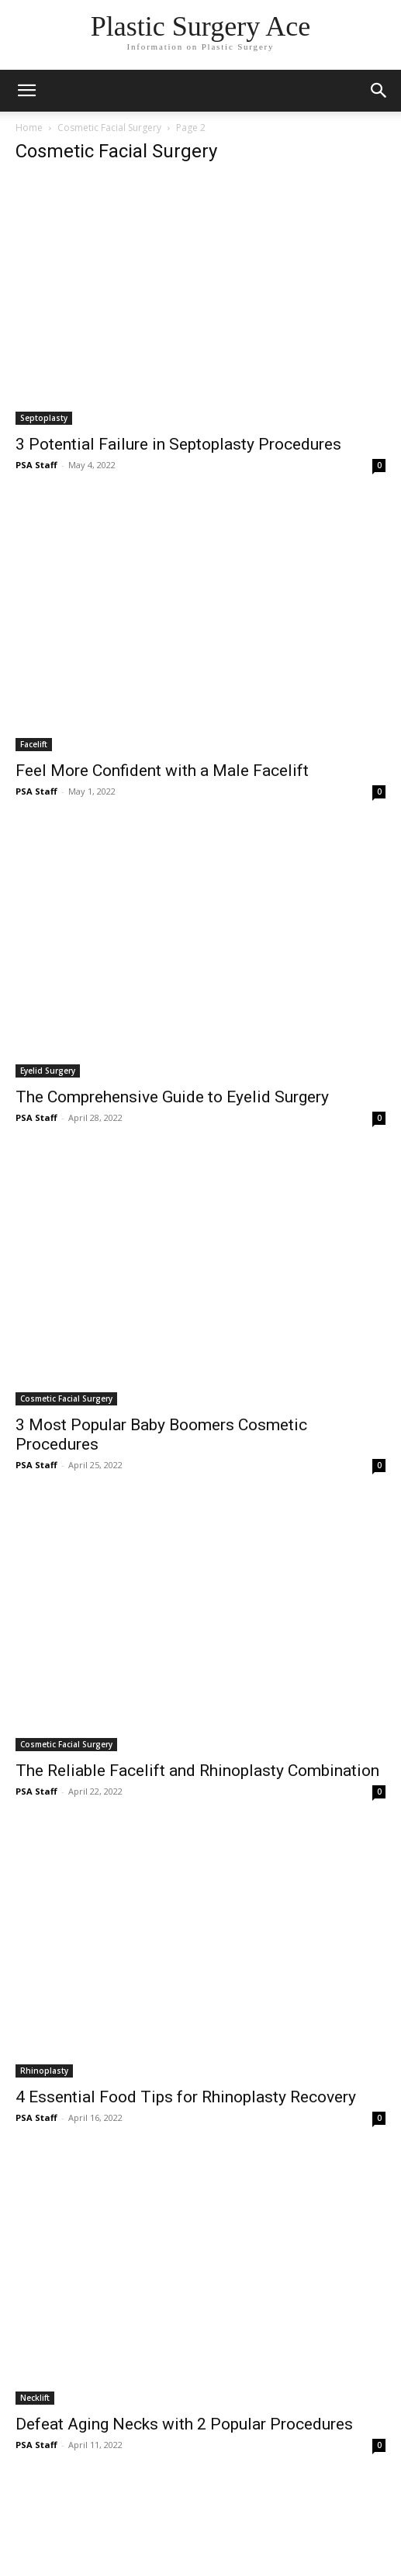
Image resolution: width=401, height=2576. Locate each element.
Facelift (33, 744)
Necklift (35, 2397)
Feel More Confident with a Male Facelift (162, 770)
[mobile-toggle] (26, 91)
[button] (379, 91)
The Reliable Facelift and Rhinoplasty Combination (197, 1770)
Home (29, 127)
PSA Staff (36, 465)
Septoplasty (43, 417)
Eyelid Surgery (47, 1070)
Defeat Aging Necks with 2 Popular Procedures (184, 2424)
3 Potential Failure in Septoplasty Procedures (178, 444)
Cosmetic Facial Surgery (109, 127)
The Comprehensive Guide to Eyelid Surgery (172, 1097)
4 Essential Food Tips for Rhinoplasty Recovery (186, 2097)
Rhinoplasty (44, 2070)
